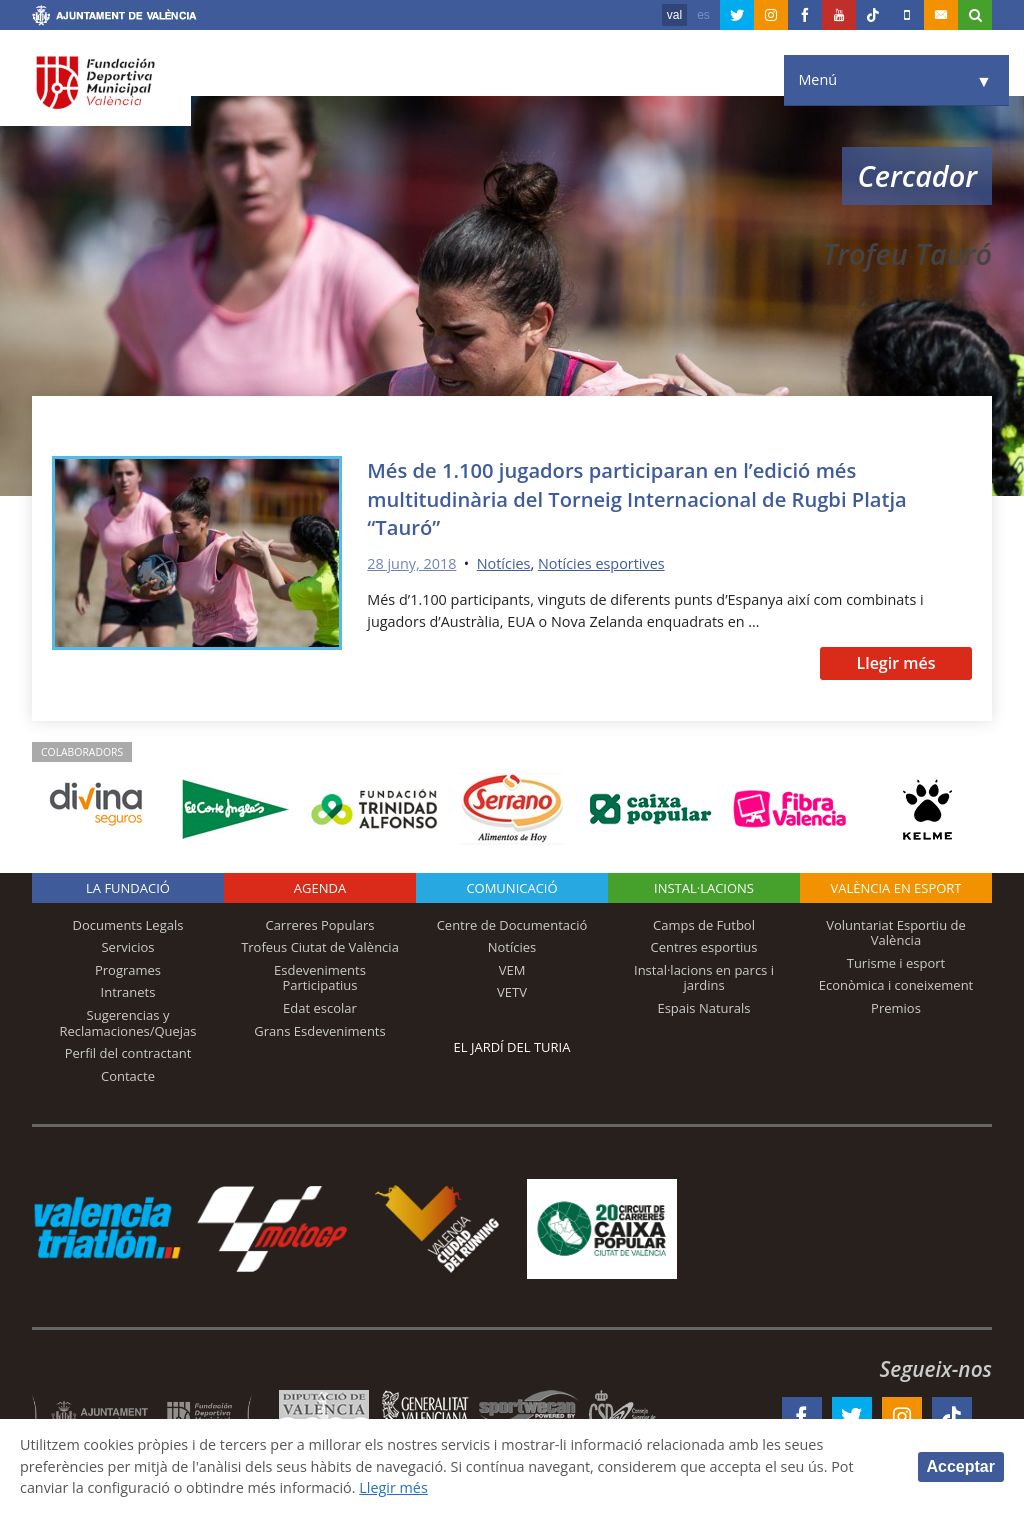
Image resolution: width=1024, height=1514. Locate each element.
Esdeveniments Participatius (320, 978)
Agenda (320, 888)
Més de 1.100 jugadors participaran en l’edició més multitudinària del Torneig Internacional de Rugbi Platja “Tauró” (636, 498)
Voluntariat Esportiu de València (896, 933)
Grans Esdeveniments (319, 1031)
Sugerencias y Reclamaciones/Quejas (128, 1023)
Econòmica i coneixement (896, 985)
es (703, 15)
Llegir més (895, 663)
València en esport (895, 888)
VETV (512, 992)
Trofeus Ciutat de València (320, 947)
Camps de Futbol (704, 925)
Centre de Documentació (512, 925)
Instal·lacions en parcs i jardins (704, 978)
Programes (128, 970)
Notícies (504, 563)
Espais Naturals (703, 1008)
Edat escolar (320, 1008)
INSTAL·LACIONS (704, 888)
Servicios (127, 947)
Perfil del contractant (128, 1053)
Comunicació (511, 888)
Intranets (128, 992)
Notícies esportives (601, 563)
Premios (896, 1008)
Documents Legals (128, 925)
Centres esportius (704, 947)
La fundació (128, 888)
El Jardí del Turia (512, 1047)
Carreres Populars (319, 925)
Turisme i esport (896, 963)
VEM (512, 970)
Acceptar (961, 1466)
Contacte (128, 1076)
